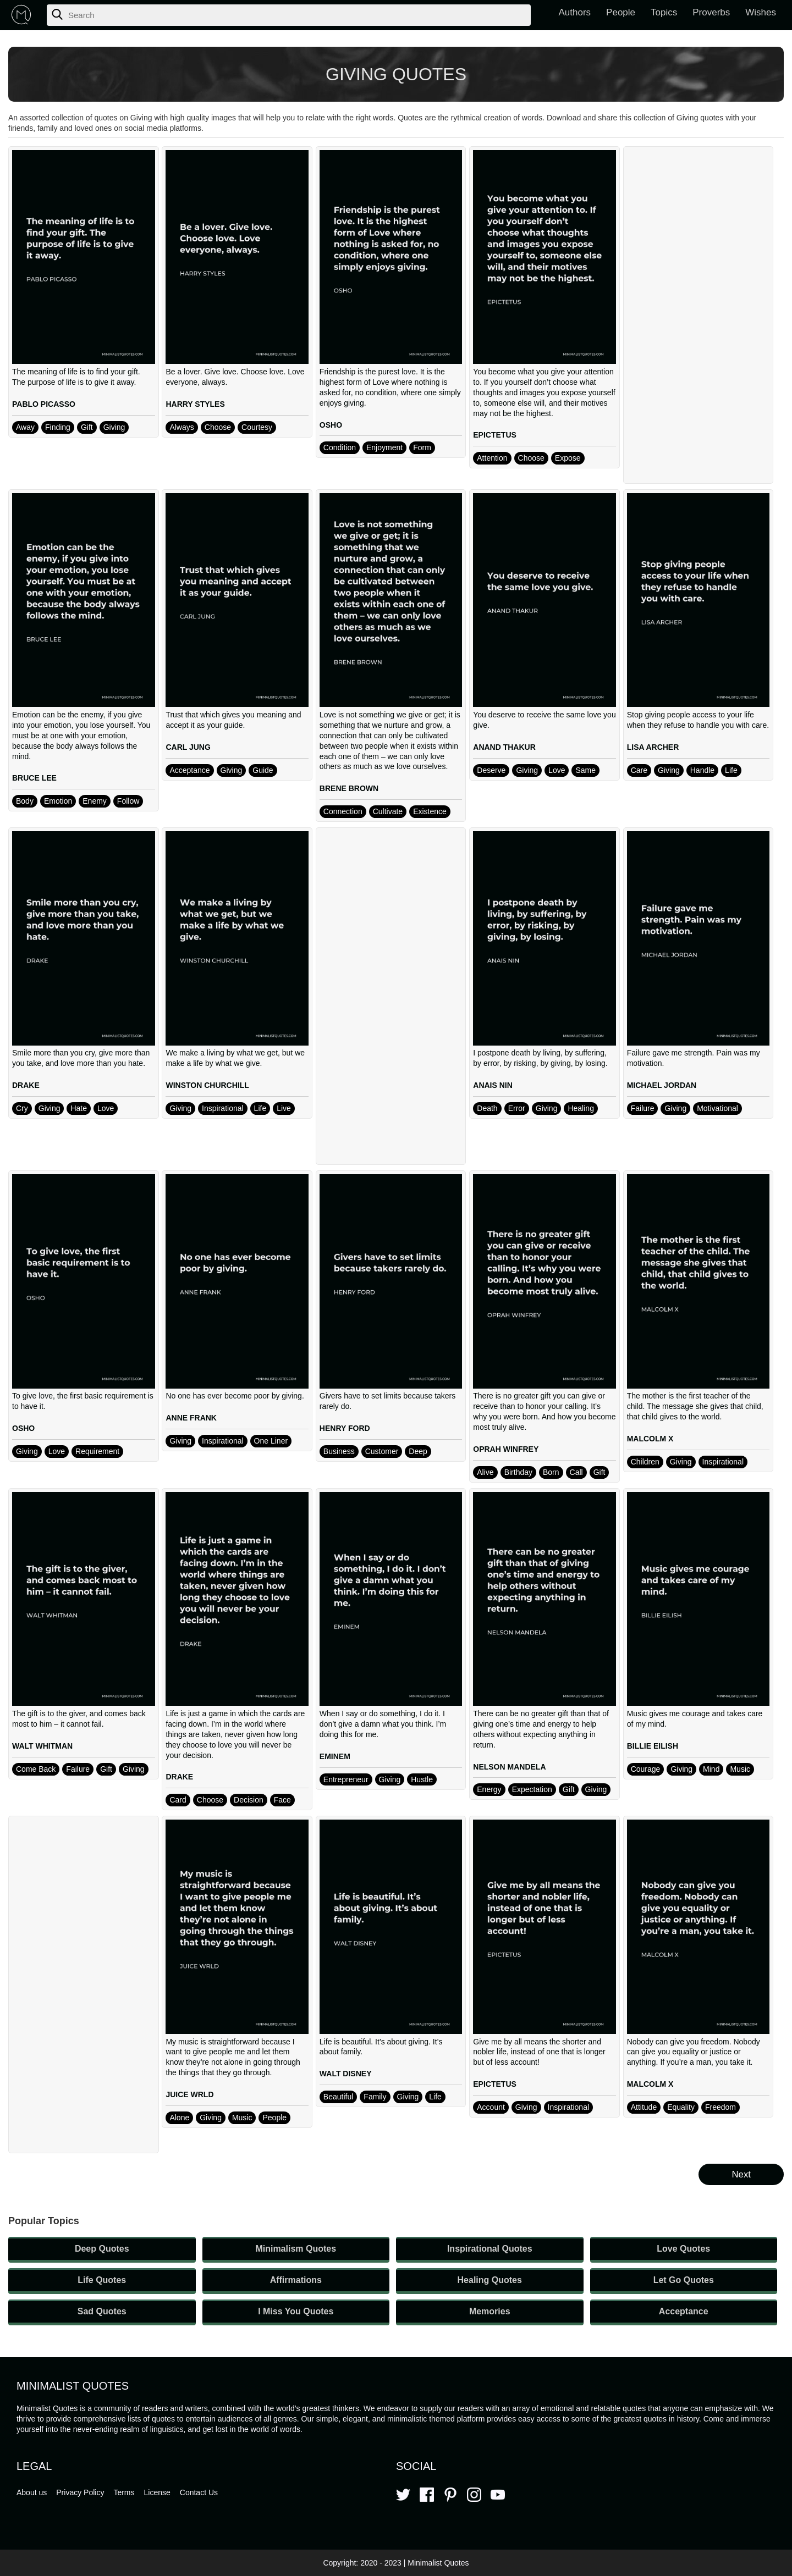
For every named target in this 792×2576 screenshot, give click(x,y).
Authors (575, 12)
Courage (646, 1769)
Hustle (422, 1779)
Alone (179, 2117)
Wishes (760, 12)
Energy (489, 1789)
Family (375, 2096)
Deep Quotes (102, 2248)
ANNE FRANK (191, 1417)
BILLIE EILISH (652, 1746)
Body (25, 801)
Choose (218, 427)
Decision (248, 1799)
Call (576, 1472)
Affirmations (296, 2280)
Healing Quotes (490, 2280)
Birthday (518, 1472)
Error (516, 1108)
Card (177, 1799)
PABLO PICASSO (43, 404)
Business (339, 1451)
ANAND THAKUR (504, 747)
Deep (418, 1451)
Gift (87, 427)
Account (491, 2107)
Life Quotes (102, 2280)
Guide (262, 770)
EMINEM (335, 1756)
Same (585, 770)
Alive (485, 1472)
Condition (339, 447)
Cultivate (388, 811)
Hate (78, 1108)
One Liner (271, 1440)
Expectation (532, 1789)
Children (645, 1461)
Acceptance (189, 770)
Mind (711, 1769)
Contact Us (199, 2492)
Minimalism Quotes (295, 2248)
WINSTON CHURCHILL (207, 1085)
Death (487, 1108)
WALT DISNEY (346, 2073)
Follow (128, 801)
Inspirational (223, 1108)
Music (740, 1769)
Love (556, 770)
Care (639, 770)
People (620, 12)
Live (284, 1108)
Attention (492, 458)
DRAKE (26, 1085)
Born (551, 1472)
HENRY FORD (345, 1428)
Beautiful (338, 2096)
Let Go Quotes (683, 2280)
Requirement (97, 1451)
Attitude (644, 2107)
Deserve (491, 770)
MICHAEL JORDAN (662, 1085)
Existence (430, 811)
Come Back (36, 1769)
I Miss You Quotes (295, 2311)
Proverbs (711, 12)
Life (731, 770)
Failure (642, 1108)
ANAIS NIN (493, 1085)
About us (31, 2492)
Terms (123, 2492)
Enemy (94, 801)
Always (181, 427)
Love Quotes (683, 2248)
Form (422, 447)
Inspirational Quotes (489, 2248)
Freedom (720, 2107)
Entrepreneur (346, 1779)
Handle (702, 770)
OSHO (331, 425)
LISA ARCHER (653, 747)
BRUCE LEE (34, 777)
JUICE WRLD (189, 2094)
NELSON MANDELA (509, 1766)
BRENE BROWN (349, 788)
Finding (57, 427)
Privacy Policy (80, 2492)
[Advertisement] (698, 315)
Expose (568, 458)
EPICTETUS (494, 434)
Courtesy (256, 427)
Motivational (717, 1108)
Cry (22, 1108)
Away (25, 427)
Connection (342, 811)
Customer (382, 1451)
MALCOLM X (650, 1438)
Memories (489, 2311)
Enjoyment (384, 447)
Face (282, 1799)
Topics (664, 12)
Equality (681, 2107)
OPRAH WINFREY (505, 1449)
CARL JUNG (188, 747)
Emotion (58, 801)
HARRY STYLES (195, 404)
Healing (580, 1108)
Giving (114, 427)
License (157, 2492)
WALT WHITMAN (42, 1746)
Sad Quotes (102, 2311)
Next (741, 2174)
